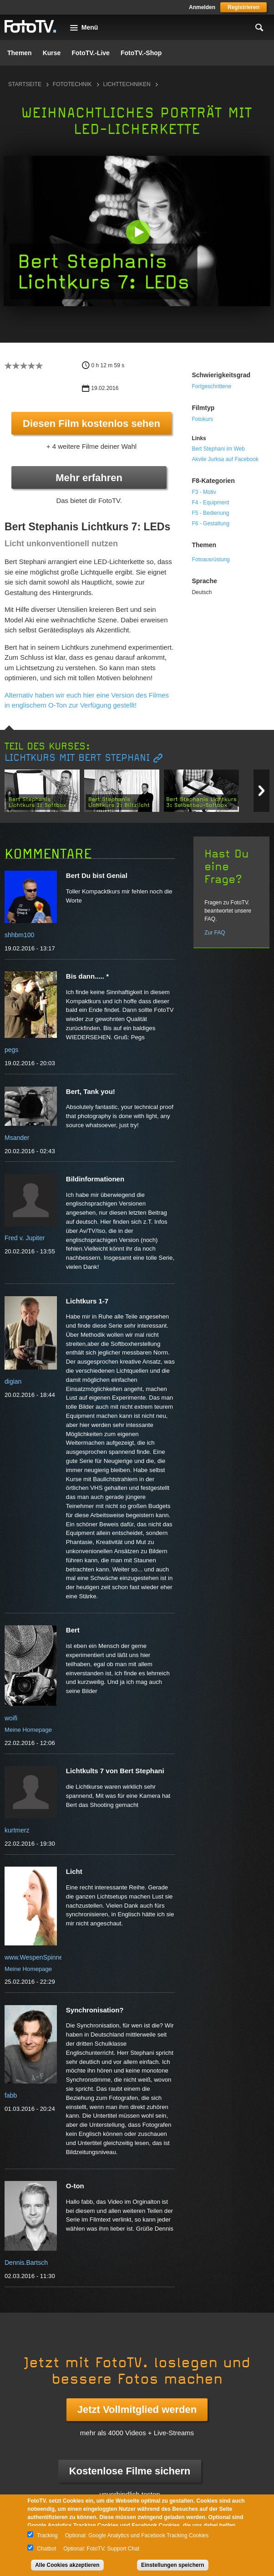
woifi (11, 1718)
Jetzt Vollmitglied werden (137, 2409)
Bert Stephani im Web (218, 449)
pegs (11, 1049)
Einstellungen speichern (172, 2565)
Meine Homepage (28, 1729)
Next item (261, 791)
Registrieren (243, 7)
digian (13, 1381)
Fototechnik (72, 84)
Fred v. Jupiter (25, 1238)
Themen (19, 52)
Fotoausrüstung (210, 559)
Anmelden (202, 7)
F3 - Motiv (204, 492)
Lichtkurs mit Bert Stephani (77, 758)
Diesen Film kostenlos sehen (91, 423)
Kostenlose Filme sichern (130, 2471)
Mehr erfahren (89, 477)
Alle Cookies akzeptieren (67, 2565)
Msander (17, 1137)
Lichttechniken (127, 84)
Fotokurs (202, 419)
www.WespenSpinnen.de (40, 1957)
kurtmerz (17, 1830)
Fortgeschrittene (211, 386)
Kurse (52, 52)
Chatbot (46, 2548)
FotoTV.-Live (90, 52)
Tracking (47, 2535)
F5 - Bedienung (210, 513)
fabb (11, 2095)
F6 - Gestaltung (210, 523)
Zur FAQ (214, 932)
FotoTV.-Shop (141, 52)
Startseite (24, 84)
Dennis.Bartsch (26, 2262)
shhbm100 (19, 935)
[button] (138, 232)
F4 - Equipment (210, 502)
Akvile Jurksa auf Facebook (225, 459)
